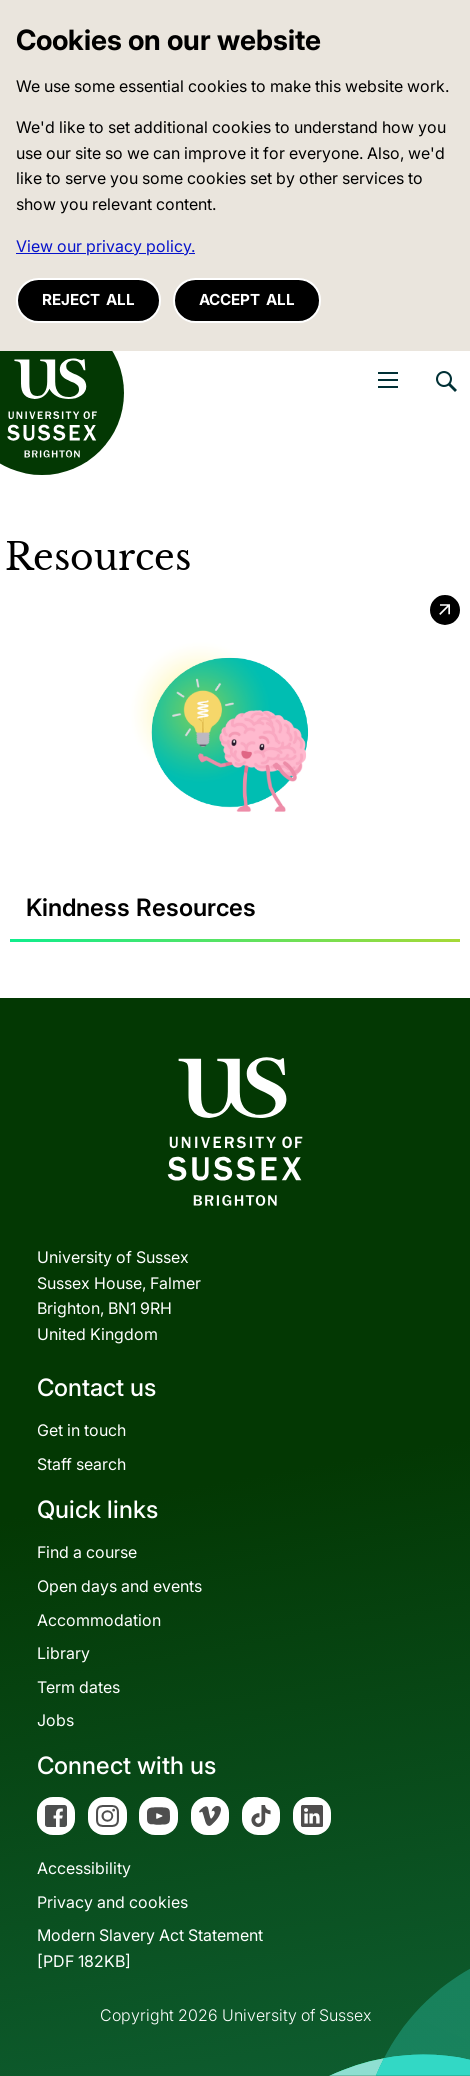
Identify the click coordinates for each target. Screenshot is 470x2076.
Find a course (87, 1552)
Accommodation (99, 1620)
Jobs (55, 1720)
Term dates (78, 1687)
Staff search (81, 1464)
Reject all (88, 299)
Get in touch (81, 1430)
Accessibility (84, 1868)
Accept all (247, 299)
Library (63, 1653)
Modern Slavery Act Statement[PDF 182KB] (150, 1948)
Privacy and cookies (112, 1902)
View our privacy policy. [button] (105, 246)
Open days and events (119, 1586)
